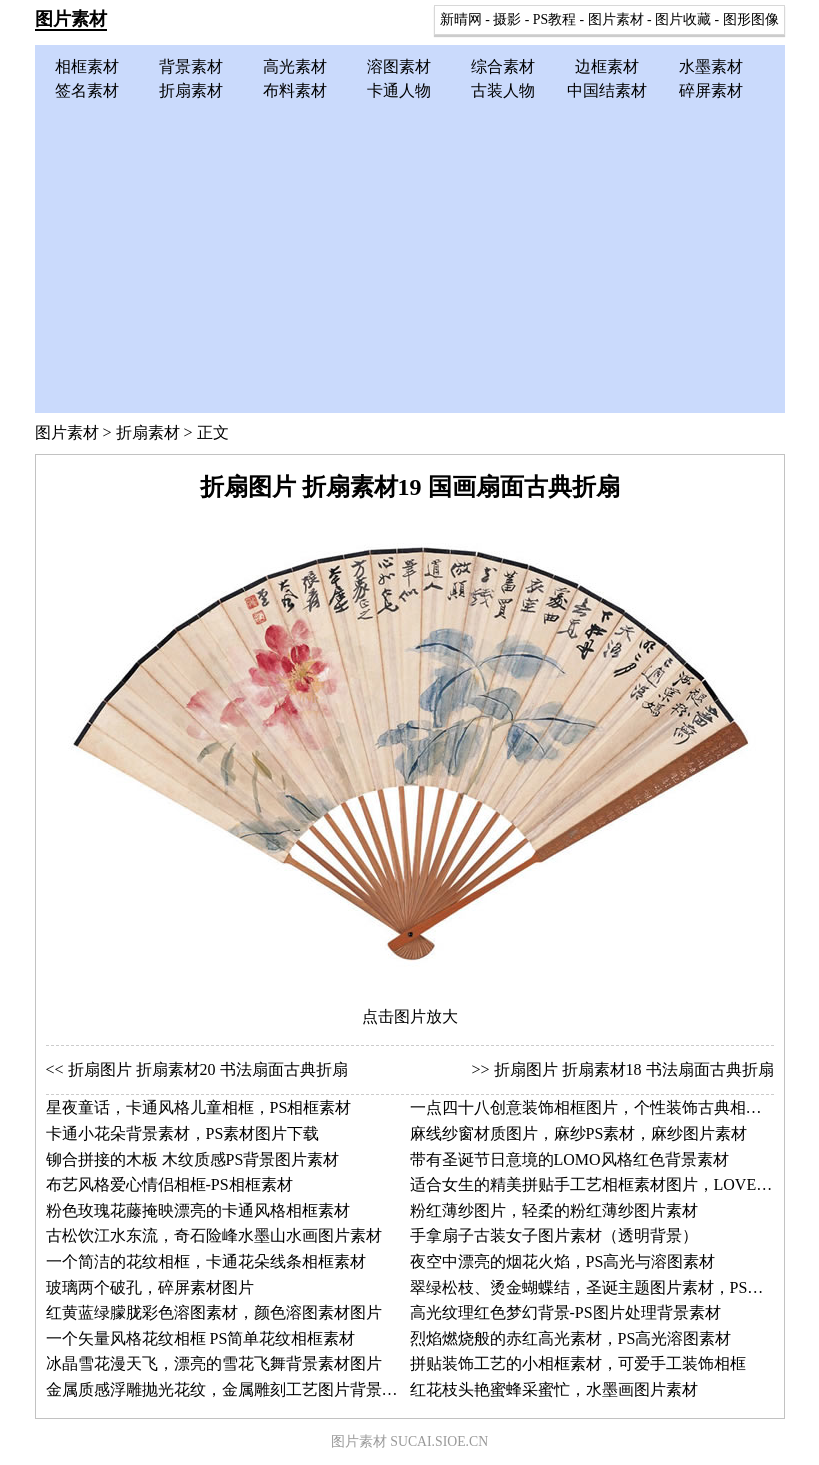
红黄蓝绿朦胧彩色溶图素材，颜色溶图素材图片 (214, 1312)
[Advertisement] (410, 253)
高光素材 (295, 66)
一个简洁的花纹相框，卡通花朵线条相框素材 (206, 1261)
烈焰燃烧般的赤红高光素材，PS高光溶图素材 (571, 1338)
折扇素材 (191, 90)
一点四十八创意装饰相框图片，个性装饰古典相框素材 (602, 1107)
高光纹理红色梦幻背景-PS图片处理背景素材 (565, 1312)
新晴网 (461, 19)
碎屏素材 (711, 90)
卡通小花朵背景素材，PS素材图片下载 (183, 1133)
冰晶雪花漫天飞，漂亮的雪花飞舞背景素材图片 (214, 1363)
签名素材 (87, 90)
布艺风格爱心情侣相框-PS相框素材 (169, 1184)
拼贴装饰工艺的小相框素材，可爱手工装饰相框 (578, 1363)
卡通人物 (399, 90)
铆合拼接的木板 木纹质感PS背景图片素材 (193, 1159)
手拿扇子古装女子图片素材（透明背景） (554, 1235)
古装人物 (503, 90)
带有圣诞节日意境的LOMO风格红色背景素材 (569, 1159)
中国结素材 (607, 90)
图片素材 (71, 19)
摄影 (507, 19)
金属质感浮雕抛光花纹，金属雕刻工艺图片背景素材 (230, 1389)
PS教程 (554, 19)
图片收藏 (683, 19)
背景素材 (191, 66)
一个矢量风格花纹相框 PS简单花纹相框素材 (201, 1338)
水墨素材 (711, 66)
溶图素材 (399, 66)
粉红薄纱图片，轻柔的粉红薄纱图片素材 (554, 1210)
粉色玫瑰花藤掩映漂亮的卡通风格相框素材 (198, 1210)
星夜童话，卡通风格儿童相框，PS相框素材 (199, 1107)
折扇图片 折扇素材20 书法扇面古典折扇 (208, 1069)
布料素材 (295, 90)
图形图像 (751, 19)
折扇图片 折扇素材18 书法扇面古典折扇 (634, 1069)
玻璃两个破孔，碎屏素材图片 (150, 1287)
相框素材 (87, 66)
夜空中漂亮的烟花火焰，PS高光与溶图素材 (563, 1261)
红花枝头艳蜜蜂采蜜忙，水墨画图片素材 (554, 1389)
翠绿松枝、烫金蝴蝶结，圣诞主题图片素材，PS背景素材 (611, 1287)
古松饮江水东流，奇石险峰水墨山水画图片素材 (214, 1235)
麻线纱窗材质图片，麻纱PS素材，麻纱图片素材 (579, 1133)
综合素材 (503, 66)
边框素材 (607, 66)
